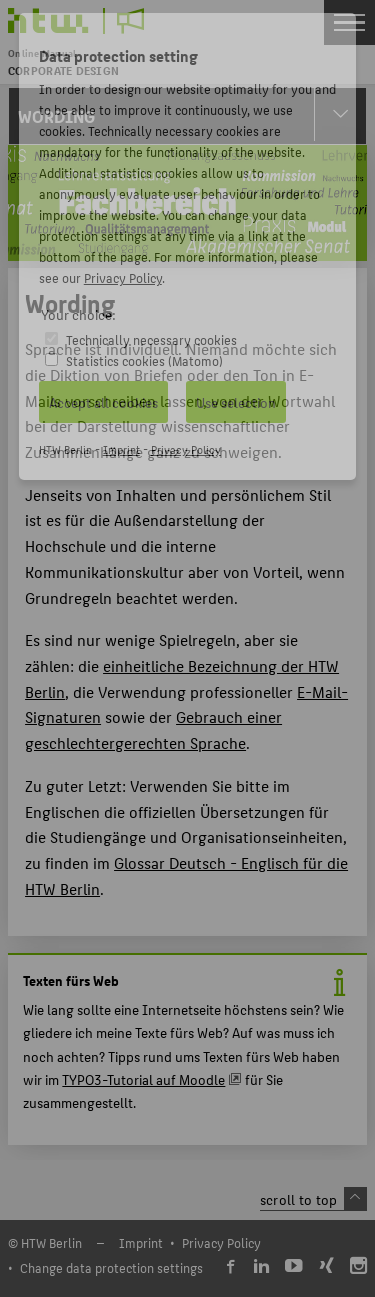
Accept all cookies (103, 402)
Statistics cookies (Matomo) (144, 360)
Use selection (236, 402)
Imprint (121, 449)
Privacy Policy (123, 277)
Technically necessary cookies (151, 339)
